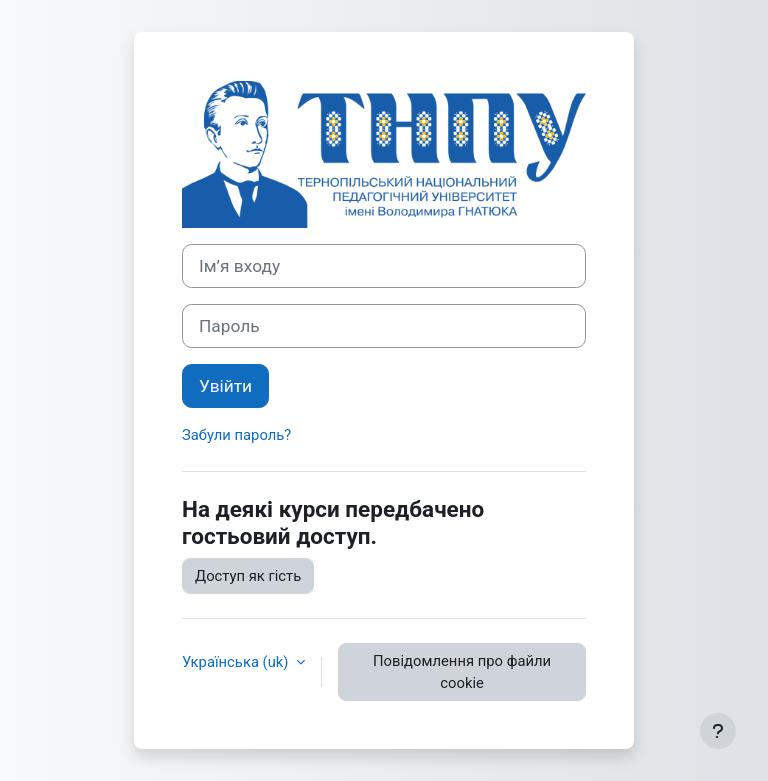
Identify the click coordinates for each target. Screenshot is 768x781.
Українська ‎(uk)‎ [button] (237, 662)
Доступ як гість (248, 576)
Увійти (225, 386)
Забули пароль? (236, 435)
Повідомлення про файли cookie (462, 672)
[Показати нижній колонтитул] (718, 731)
